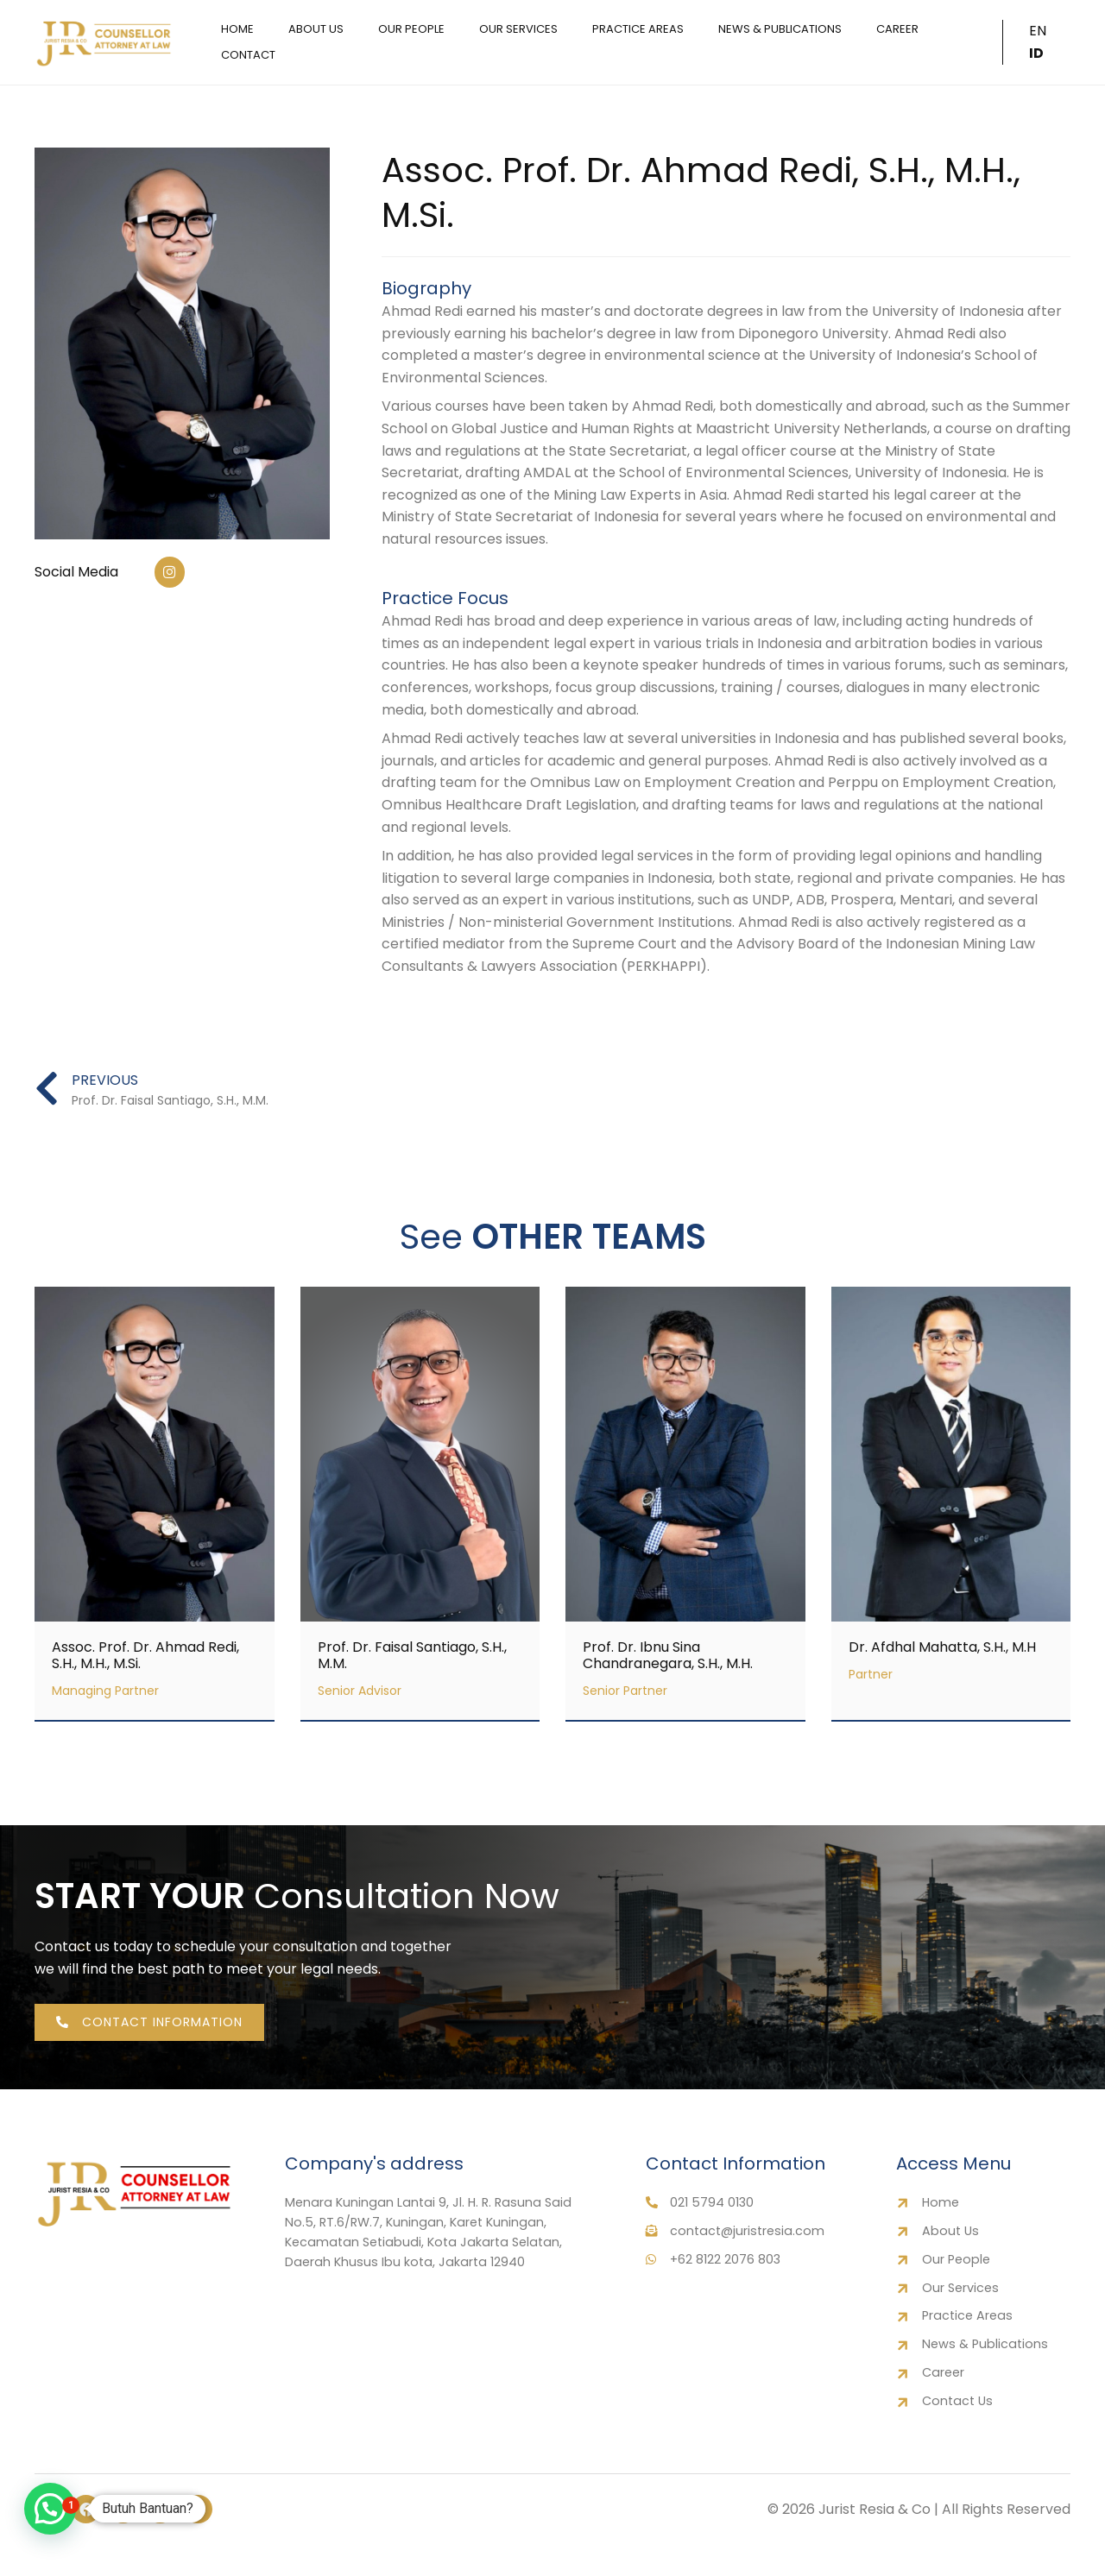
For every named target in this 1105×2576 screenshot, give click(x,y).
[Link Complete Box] (155, 1507)
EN (1035, 42)
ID (1054, 42)
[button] (50, 2509)
